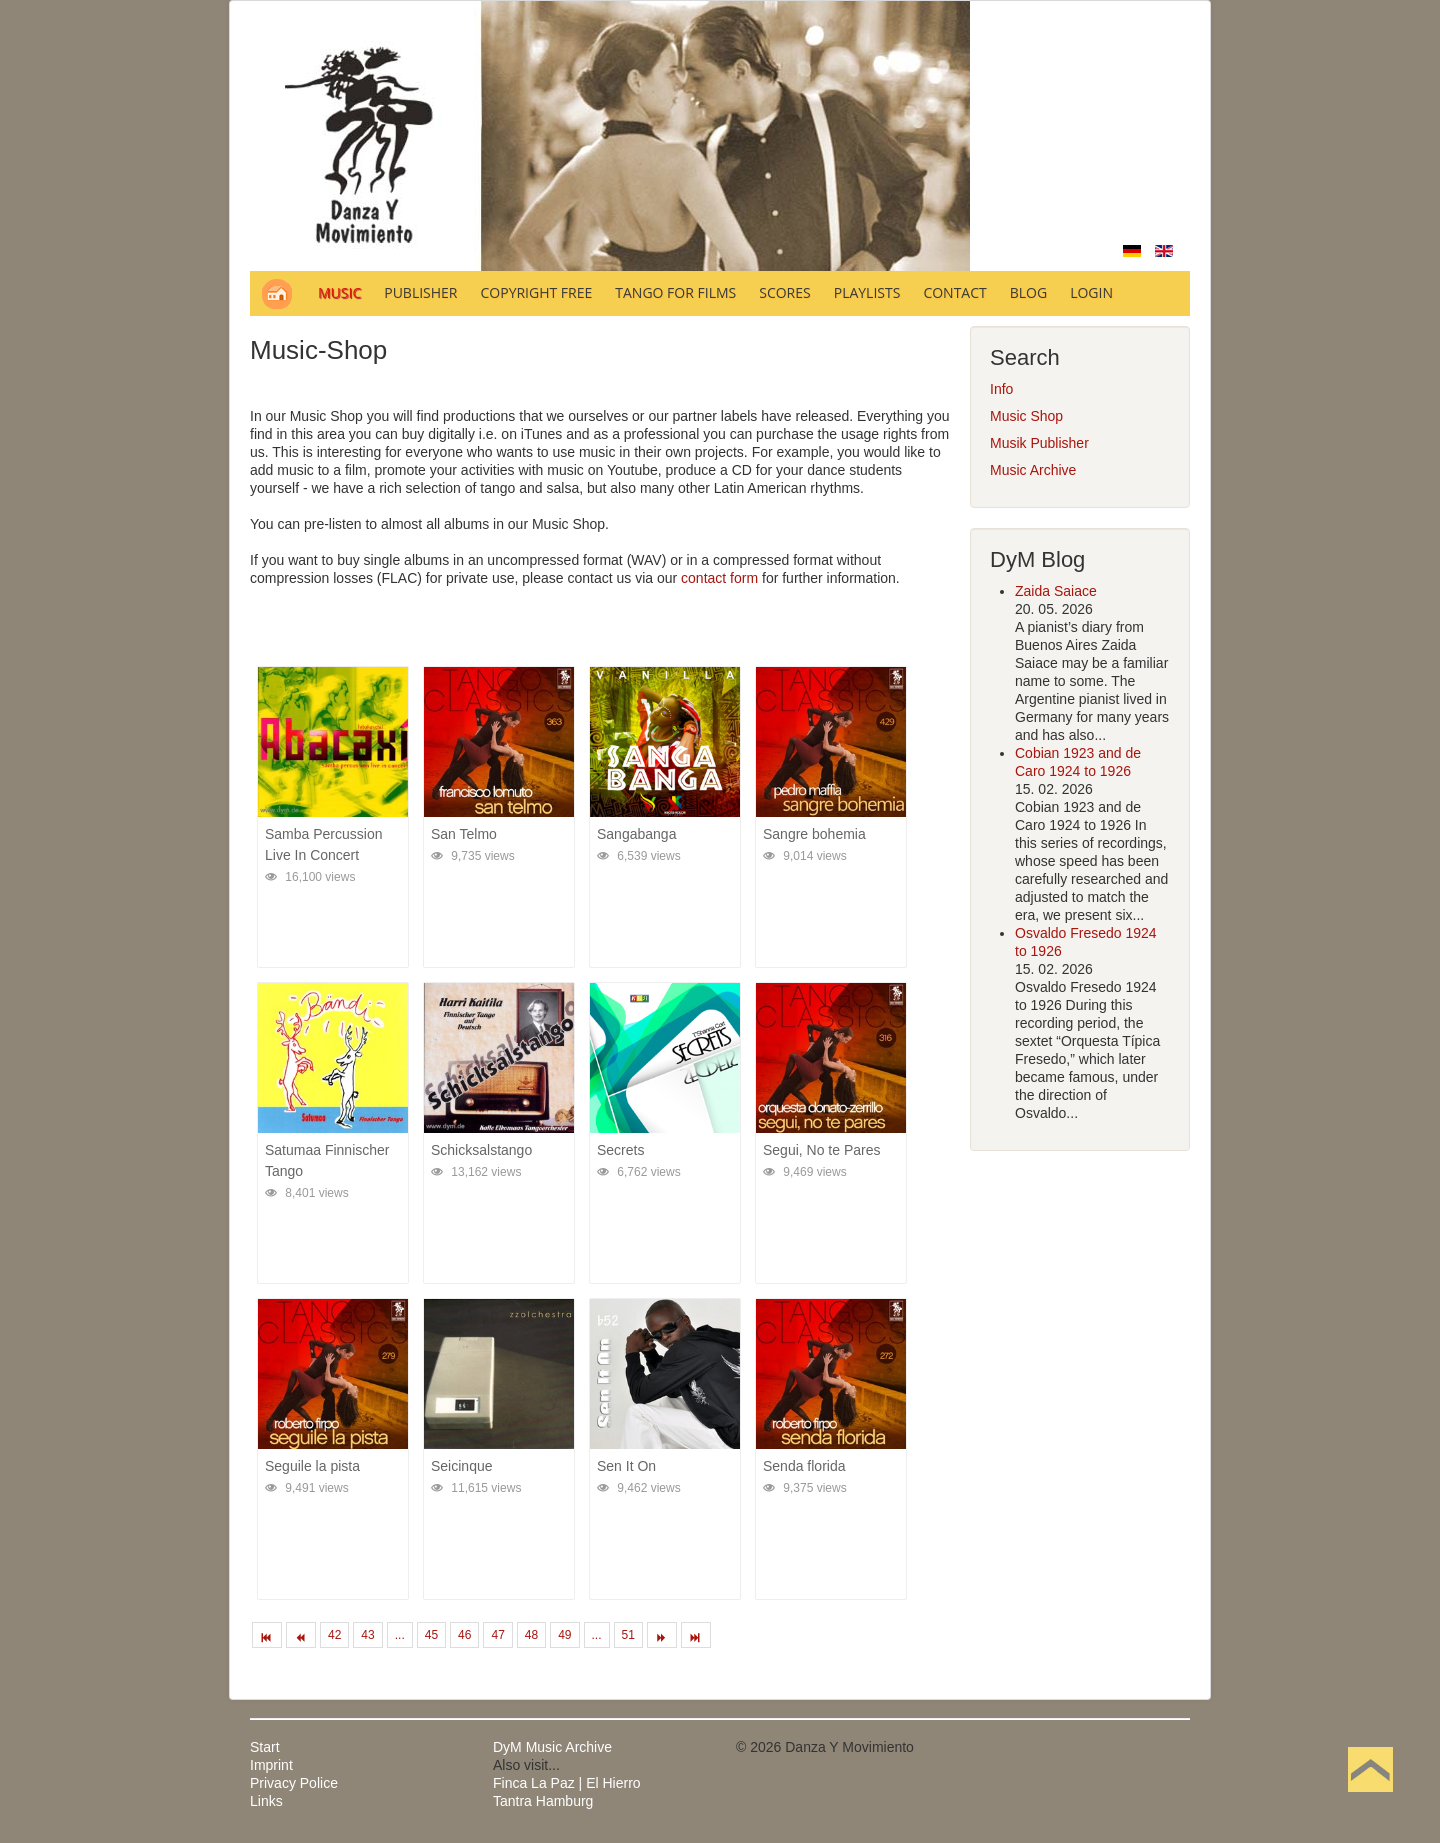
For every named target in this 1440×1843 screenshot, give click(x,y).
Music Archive (1033, 470)
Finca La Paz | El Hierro (567, 1783)
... (400, 1635)
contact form (719, 578)
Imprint (271, 1765)
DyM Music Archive (552, 1747)
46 (464, 1635)
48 (531, 1635)
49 (564, 1635)
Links (266, 1801)
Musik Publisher (1039, 443)
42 (334, 1635)
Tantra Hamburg (543, 1801)
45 (431, 1635)
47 (497, 1635)
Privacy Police (294, 1783)
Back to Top (1370, 1801)
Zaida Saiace (1056, 591)
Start (265, 1747)
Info (1001, 389)
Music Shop (1026, 416)
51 (628, 1635)
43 (367, 1635)
